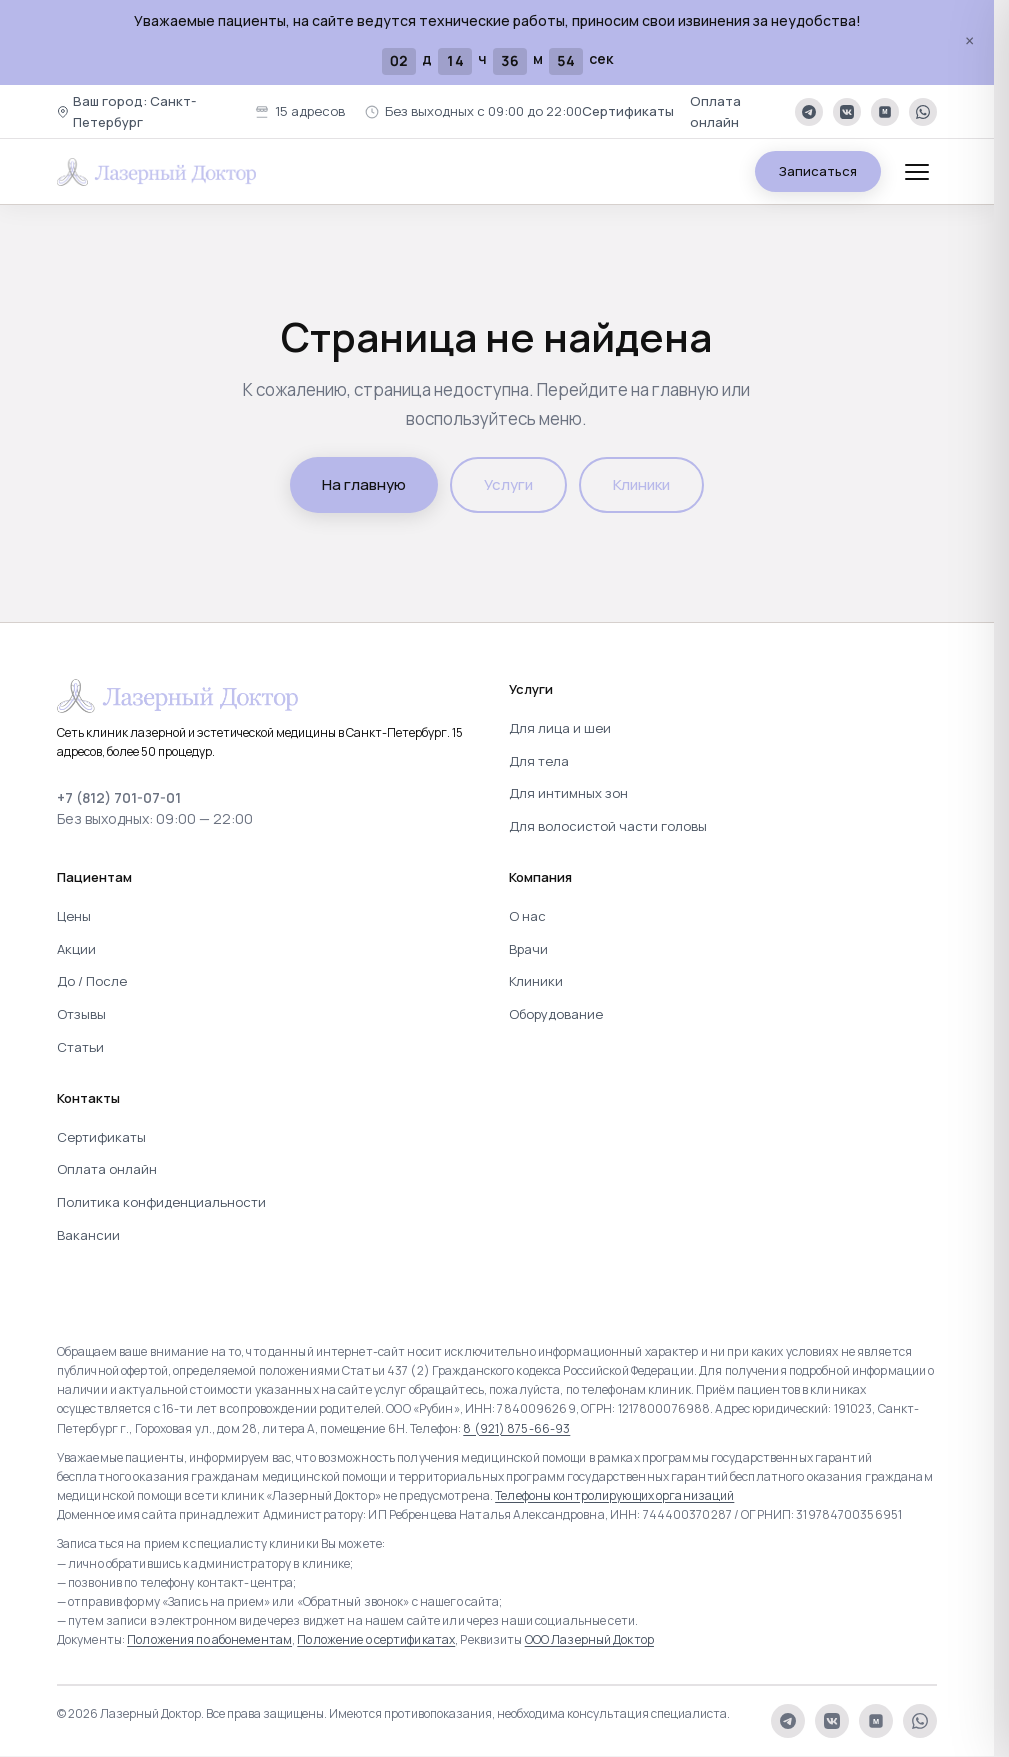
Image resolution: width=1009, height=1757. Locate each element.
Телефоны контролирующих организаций (614, 1495)
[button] (146, 112)
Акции (76, 949)
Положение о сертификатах (376, 1639)
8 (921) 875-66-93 (516, 1428)
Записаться (818, 171)
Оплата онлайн (715, 111)
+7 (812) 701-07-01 (119, 797)
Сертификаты (628, 111)
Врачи (528, 949)
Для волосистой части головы (608, 826)
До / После (92, 981)
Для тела (539, 761)
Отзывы (81, 1014)
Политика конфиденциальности (161, 1202)
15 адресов (300, 111)
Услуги (508, 484)
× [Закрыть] (969, 42)
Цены (74, 916)
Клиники (641, 484)
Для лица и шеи (560, 728)
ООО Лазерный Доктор (589, 1639)
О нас (527, 916)
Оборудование (556, 1014)
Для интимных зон (568, 793)
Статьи (80, 1047)
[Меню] (917, 172)
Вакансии (88, 1235)
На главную (364, 484)
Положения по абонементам (209, 1639)
